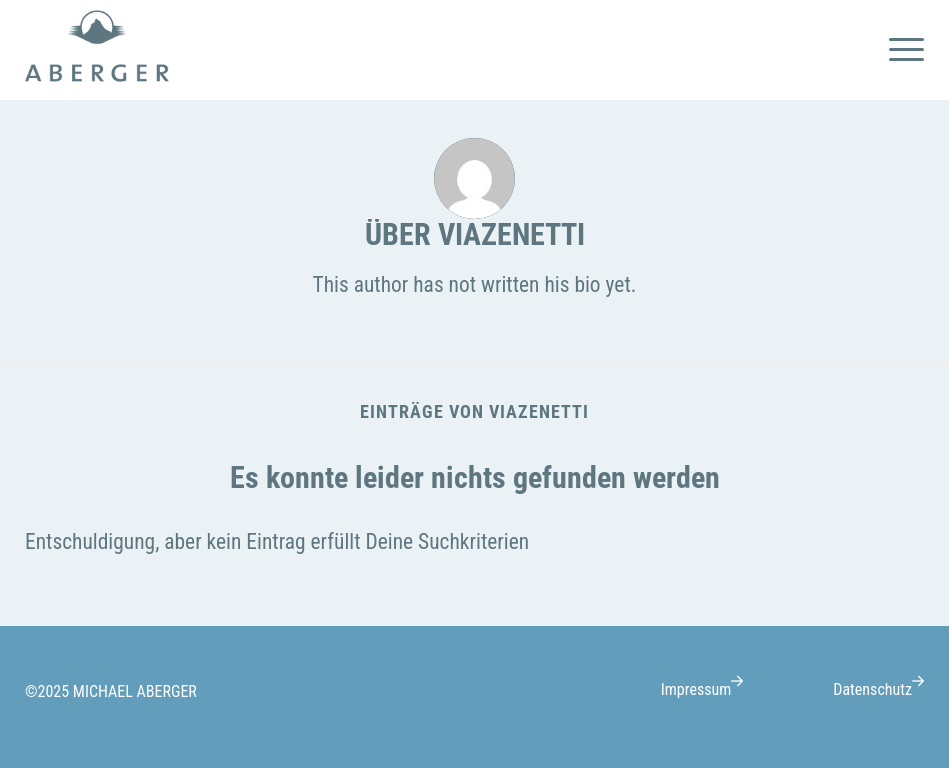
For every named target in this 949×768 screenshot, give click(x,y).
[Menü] (901, 50)
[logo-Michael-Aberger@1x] (97, 50)
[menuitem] (901, 50)
